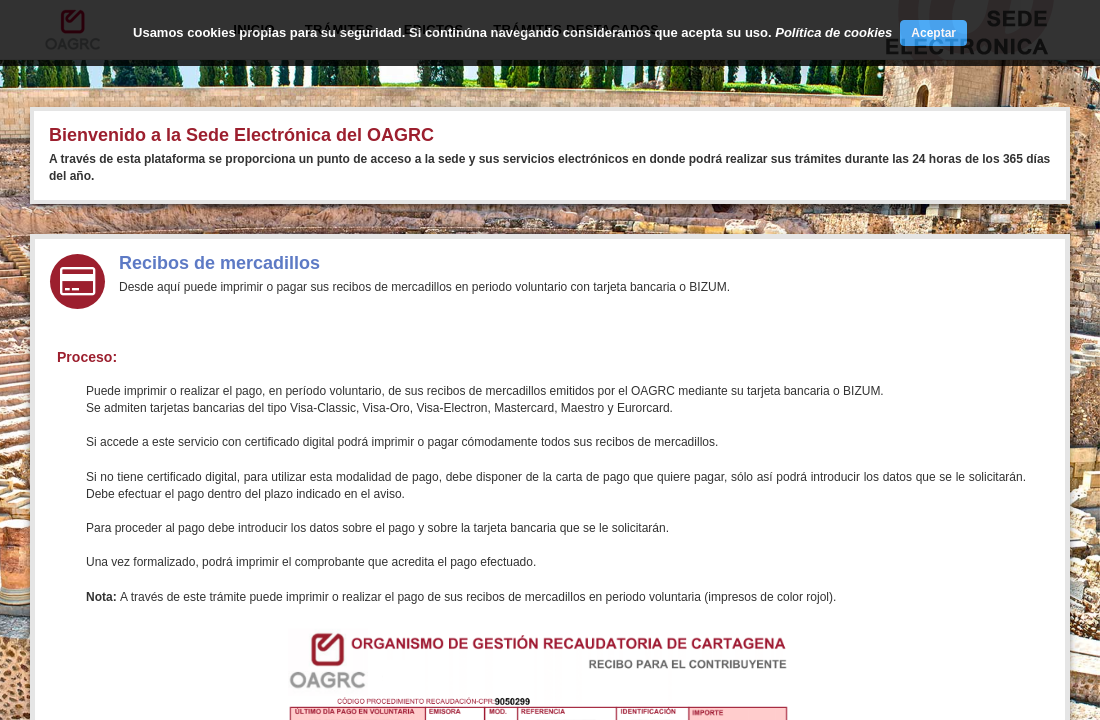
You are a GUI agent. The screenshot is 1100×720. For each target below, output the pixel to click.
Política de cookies (833, 32)
